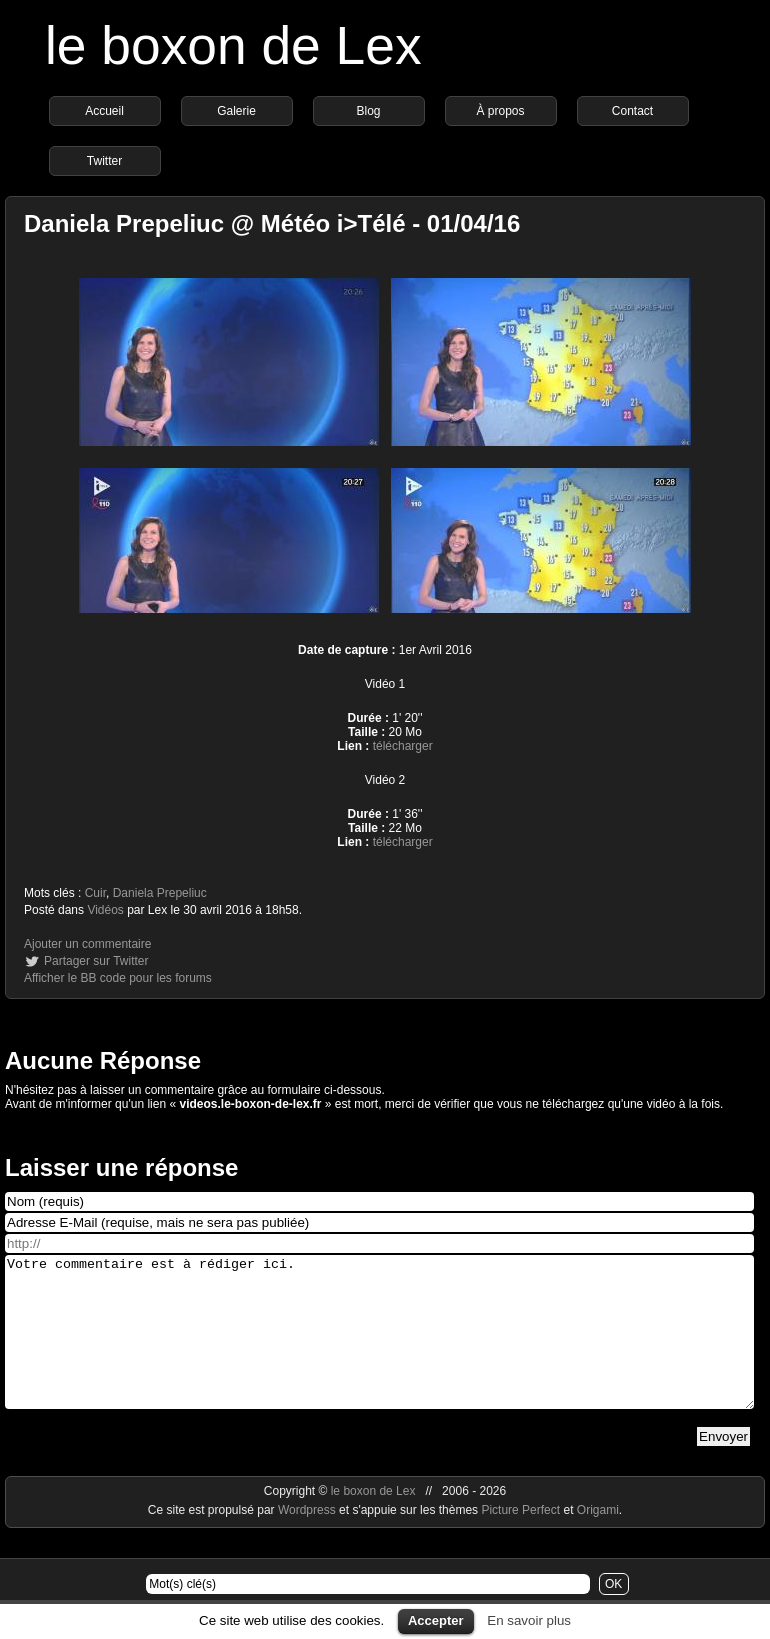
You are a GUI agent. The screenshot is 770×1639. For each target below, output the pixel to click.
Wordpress (308, 1540)
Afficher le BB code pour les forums (118, 978)
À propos (500, 111)
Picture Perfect (520, 1540)
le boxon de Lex (233, 45)
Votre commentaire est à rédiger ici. (379, 1347)
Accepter (436, 1620)
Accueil (104, 111)
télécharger (403, 746)
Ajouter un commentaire (87, 944)
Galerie (236, 111)
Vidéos (105, 910)
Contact (632, 111)
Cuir (95, 893)
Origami (598, 1540)
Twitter (104, 161)
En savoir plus (529, 1620)
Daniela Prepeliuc (160, 893)
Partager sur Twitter (96, 961)
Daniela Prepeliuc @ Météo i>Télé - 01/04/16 (272, 223)
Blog (368, 111)
